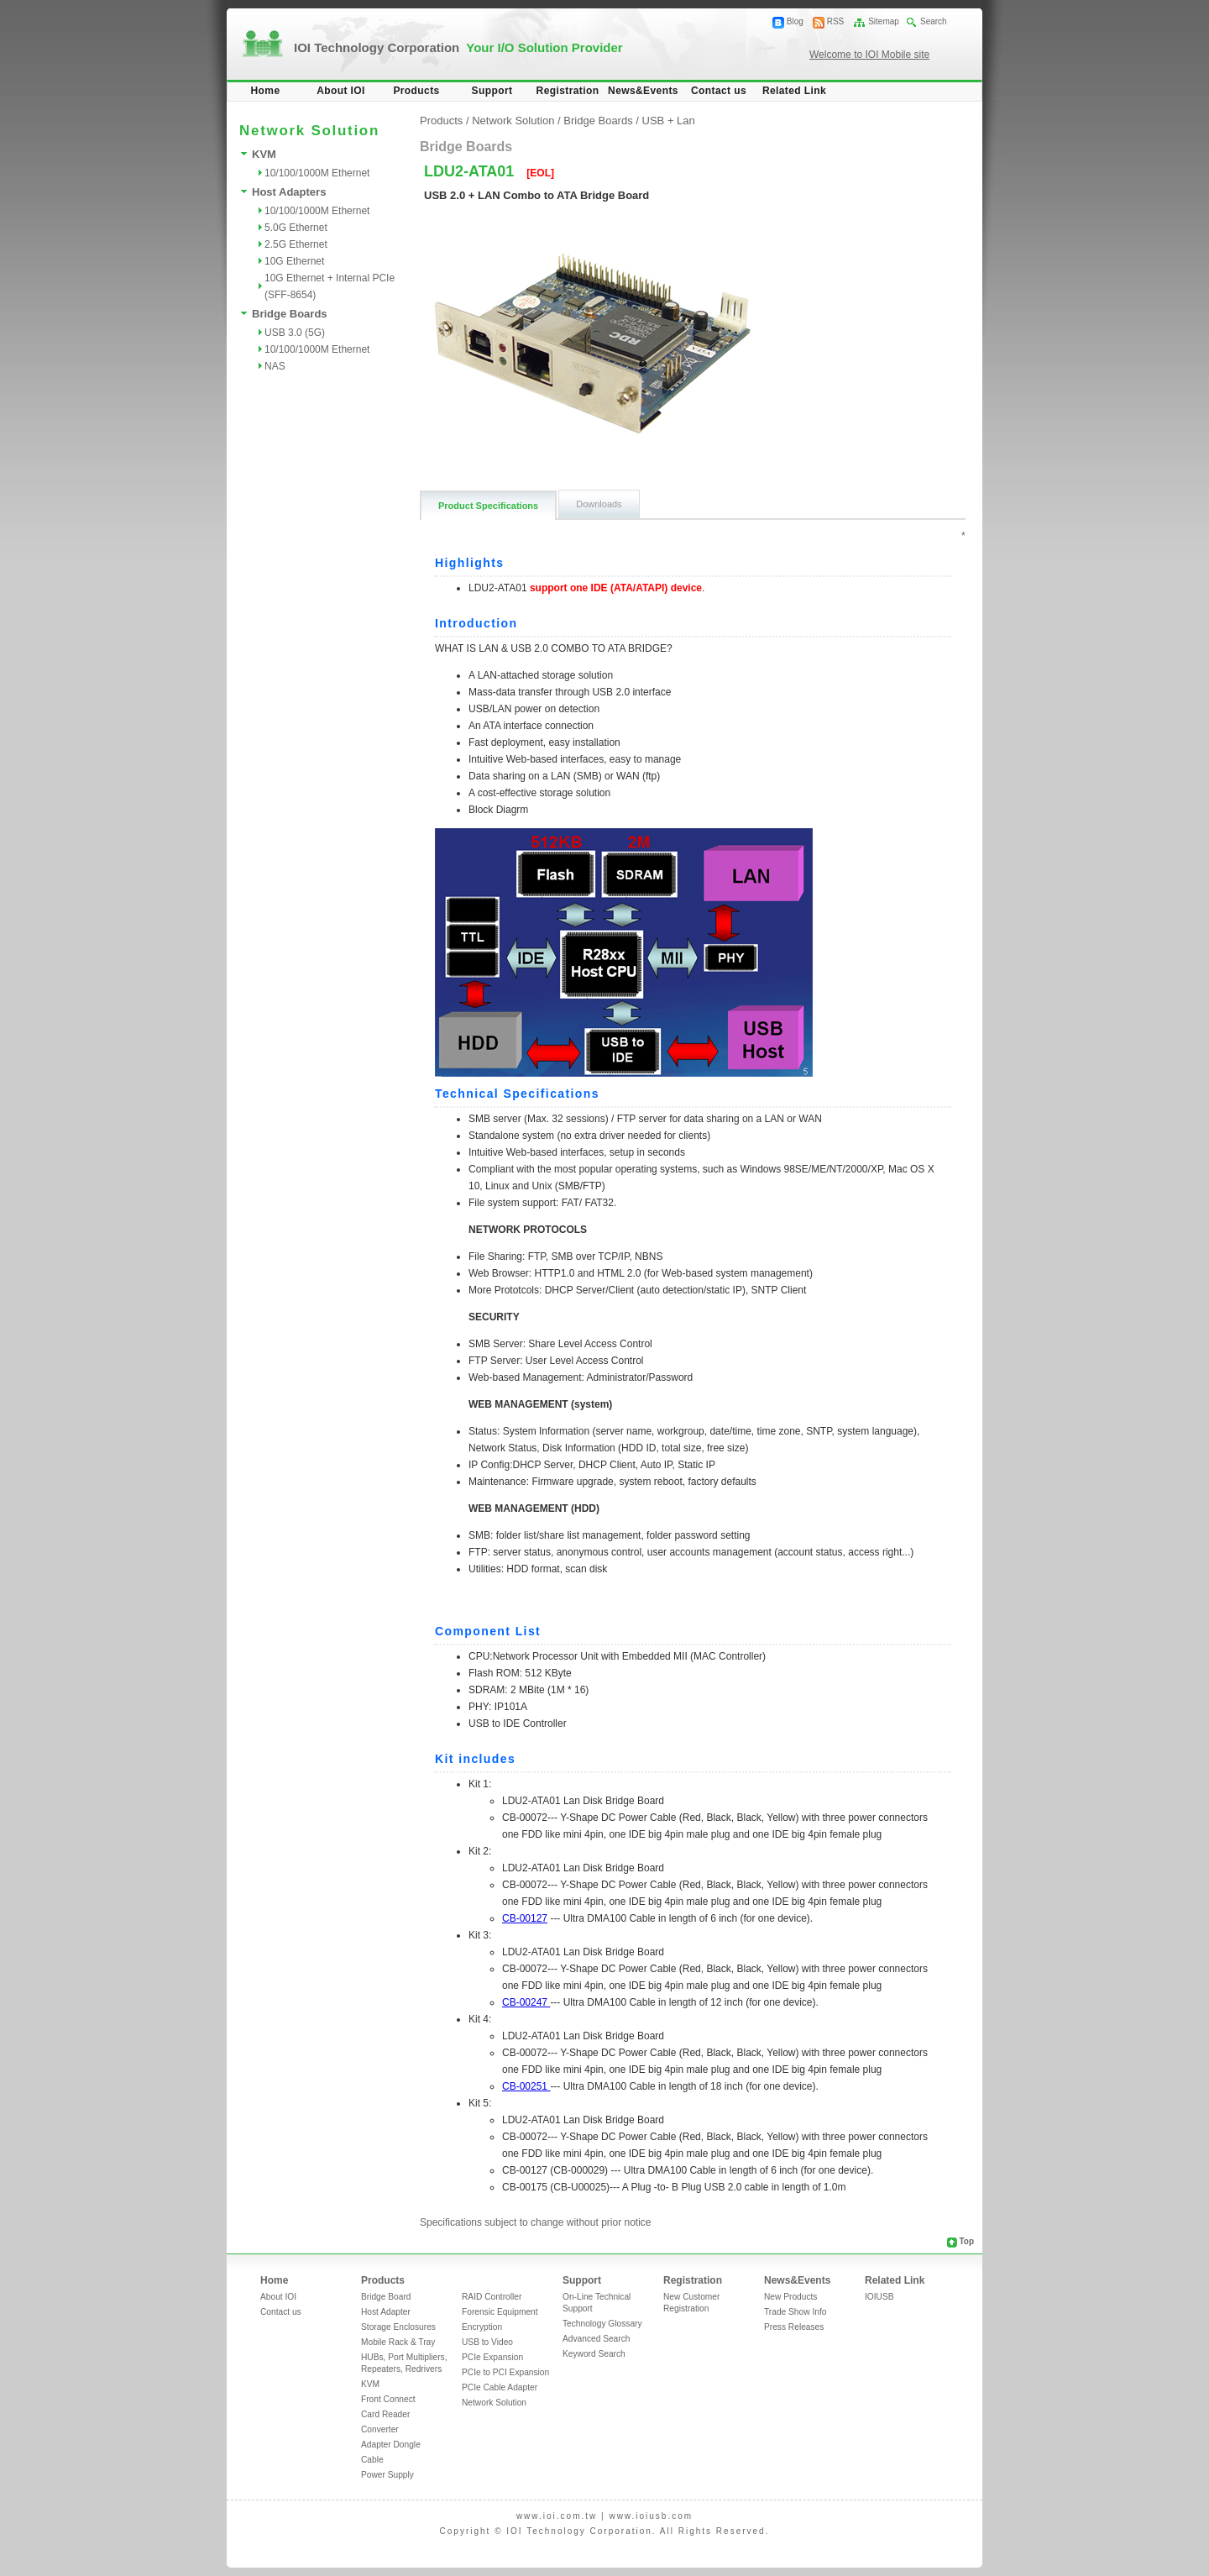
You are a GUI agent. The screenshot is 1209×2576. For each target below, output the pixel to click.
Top (966, 2241)
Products (416, 91)
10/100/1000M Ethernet (316, 173)
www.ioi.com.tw (556, 2516)
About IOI (341, 91)
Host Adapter (386, 2311)
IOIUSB (879, 2296)
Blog (795, 21)
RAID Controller (491, 2296)
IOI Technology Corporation (458, 47)
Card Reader (385, 2414)
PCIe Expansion (492, 2357)
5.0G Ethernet (295, 227)
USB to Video (487, 2342)
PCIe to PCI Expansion (505, 2372)
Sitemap (883, 21)
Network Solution (513, 120)
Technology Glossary (602, 2323)
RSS (836, 21)
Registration (567, 91)
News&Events (643, 91)
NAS (274, 366)
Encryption (482, 2327)
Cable (372, 2459)
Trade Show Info (795, 2311)
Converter (380, 2429)
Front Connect (388, 2399)
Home (265, 91)
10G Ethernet (294, 261)
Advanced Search (596, 2338)
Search (933, 21)
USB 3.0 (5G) (294, 332)
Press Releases (794, 2327)
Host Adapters (289, 192)
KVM (264, 154)
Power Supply (387, 2474)
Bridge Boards (289, 313)
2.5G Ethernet (295, 244)
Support (492, 91)
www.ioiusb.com (651, 2516)
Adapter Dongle (391, 2444)
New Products (790, 2296)
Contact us (718, 91)
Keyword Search (594, 2353)
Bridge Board (386, 2296)
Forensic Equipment (500, 2311)
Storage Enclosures (398, 2327)
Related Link (794, 91)
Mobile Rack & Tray (398, 2342)
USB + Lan (668, 120)
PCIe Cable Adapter (499, 2387)
